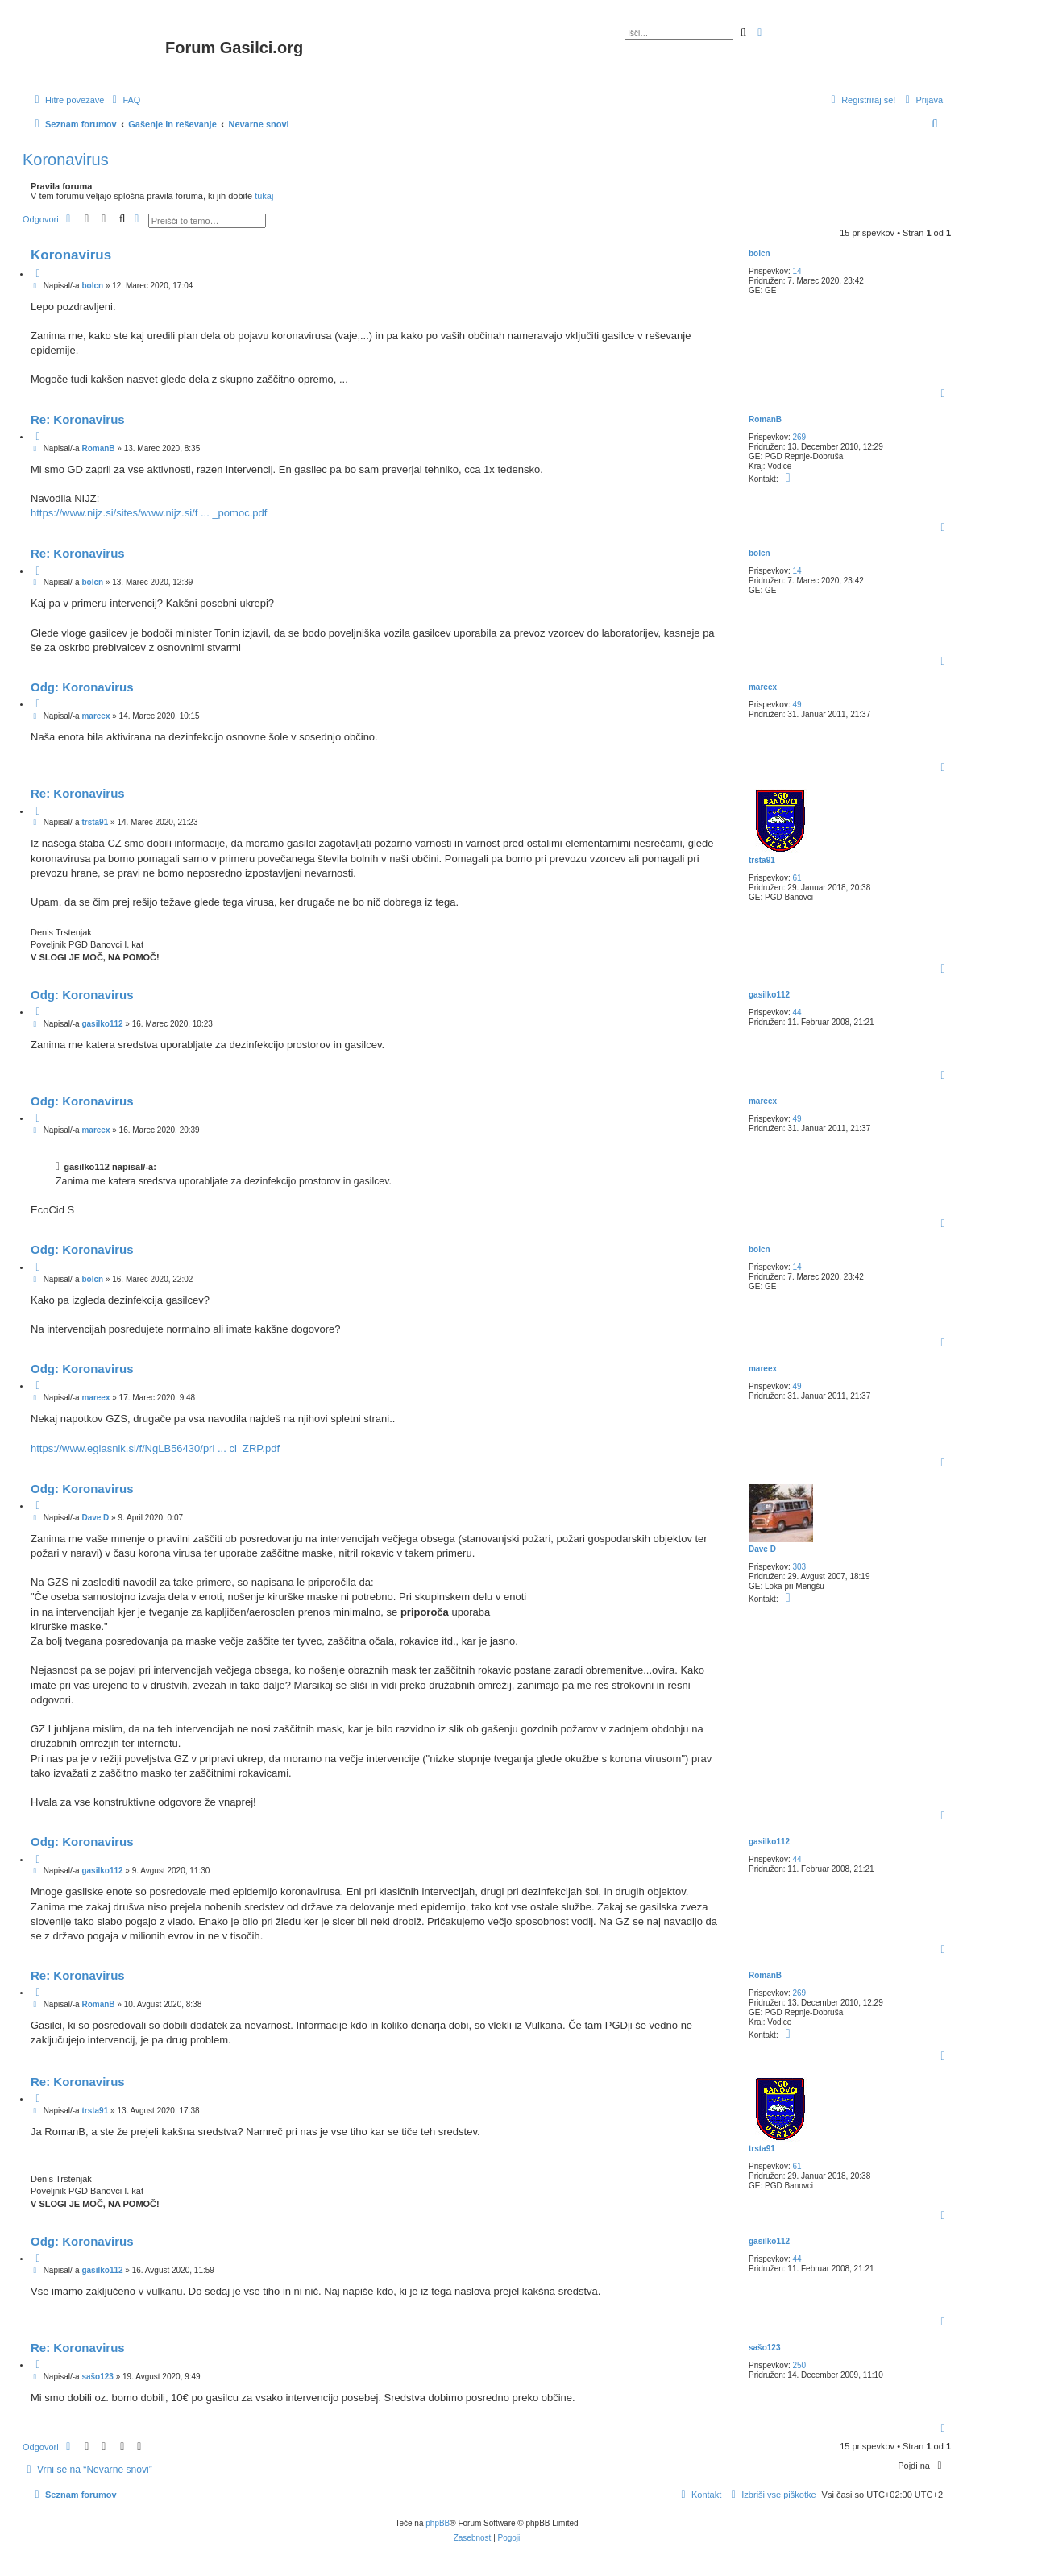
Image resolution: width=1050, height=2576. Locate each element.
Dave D (762, 1549)
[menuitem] (124, 100)
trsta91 (762, 860)
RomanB (765, 419)
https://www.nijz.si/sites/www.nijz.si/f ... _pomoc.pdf (149, 513)
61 (796, 877)
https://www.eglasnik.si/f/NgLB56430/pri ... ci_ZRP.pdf (155, 1448)
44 (796, 1012)
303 (799, 1566)
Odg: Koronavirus (82, 687)
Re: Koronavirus (78, 419)
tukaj (264, 196)
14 (796, 271)
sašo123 (764, 2347)
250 (799, 2365)
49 (796, 704)
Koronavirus (66, 159)
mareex (763, 686)
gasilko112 (769, 994)
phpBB (437, 2523)
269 (799, 437)
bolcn (759, 253)
